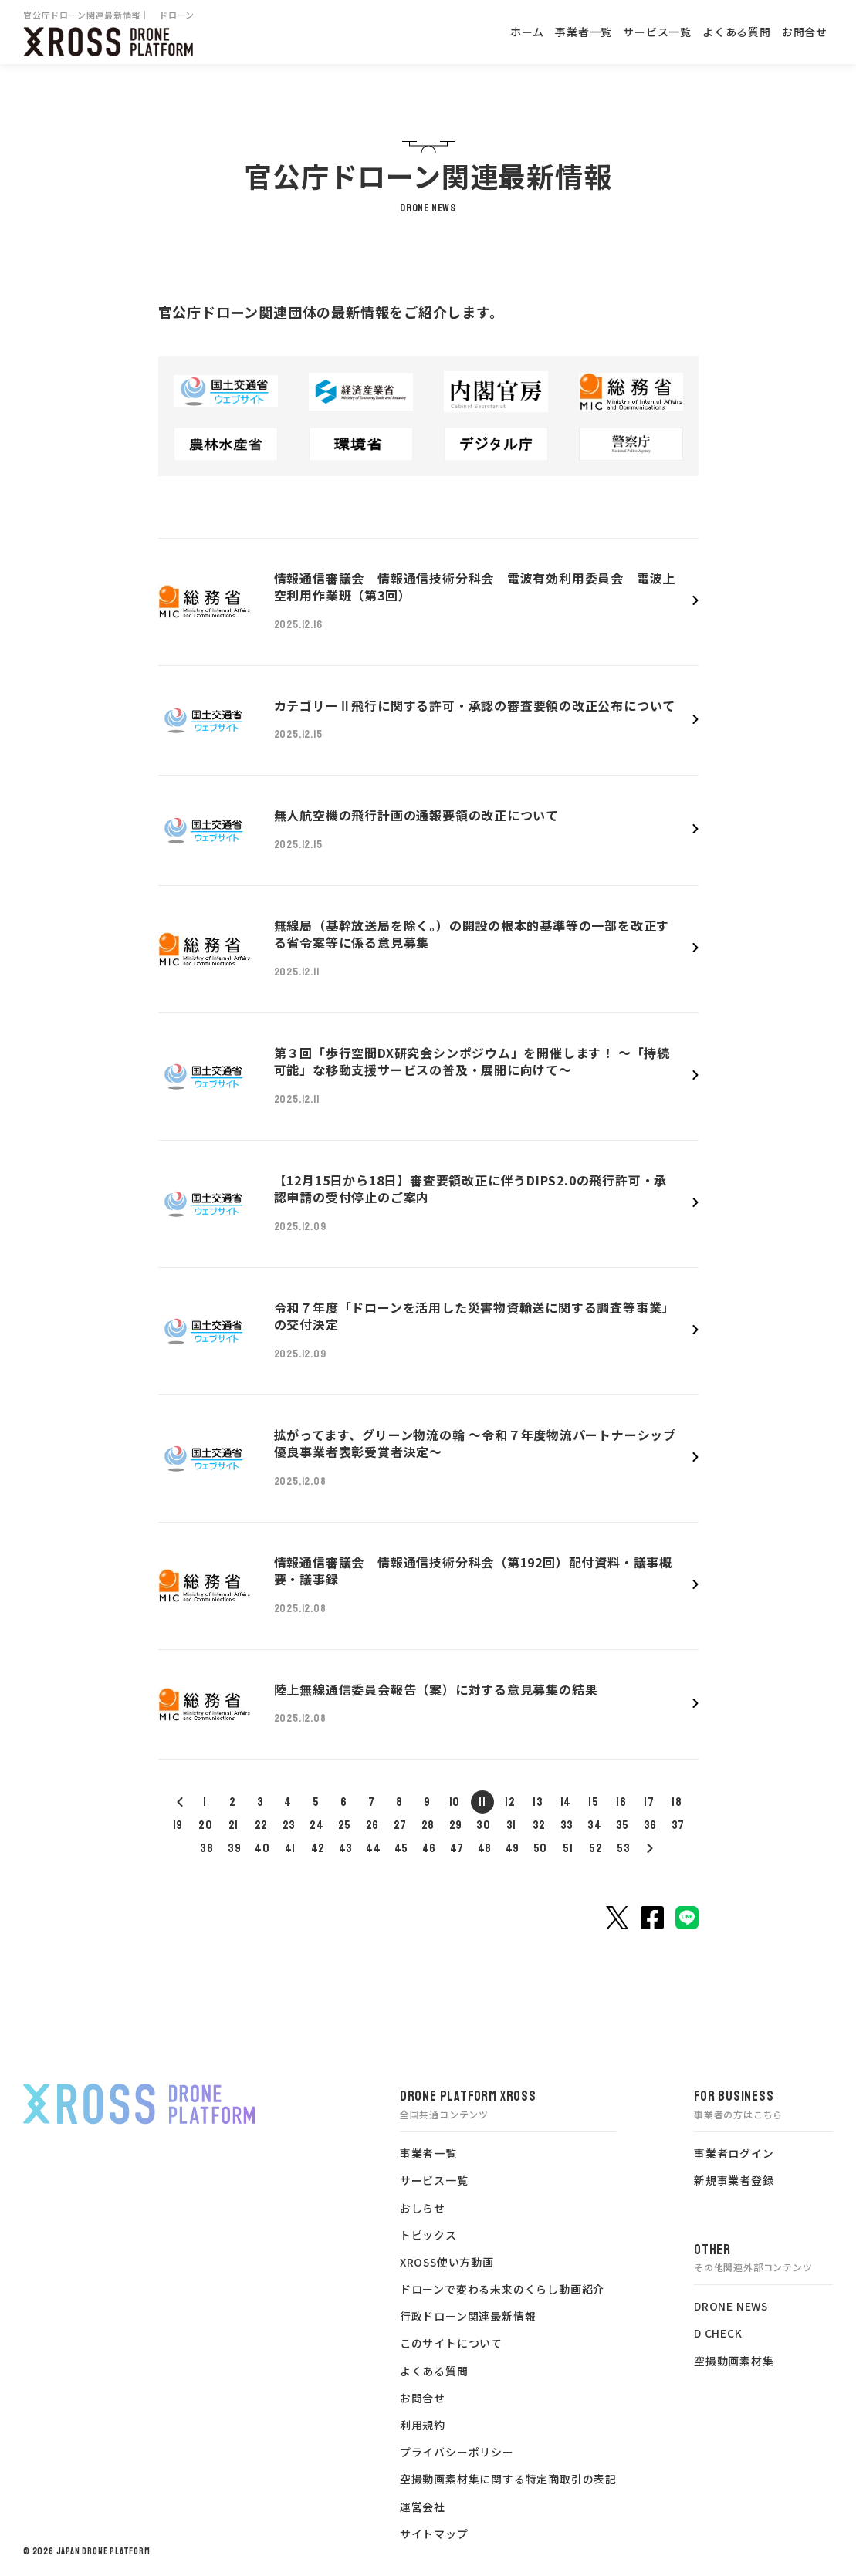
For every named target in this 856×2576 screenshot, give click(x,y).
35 (623, 1825)
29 (456, 1825)
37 (678, 1825)
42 (318, 1848)
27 (401, 1825)
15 (593, 1802)
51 (568, 1848)
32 (539, 1825)
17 (649, 1802)
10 (455, 1802)
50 (540, 1848)
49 (513, 1848)
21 (233, 1825)
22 (262, 1825)
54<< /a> (649, 1848)
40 (262, 1848)
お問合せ (804, 31)
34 (594, 1825)
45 (401, 1848)
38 (207, 1848)
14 (566, 1802)
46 (429, 1848)
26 (373, 1825)
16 (621, 1802)
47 (457, 1848)
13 (538, 1802)
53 (624, 1848)
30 (483, 1825)
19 (178, 1825)
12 (510, 1802)
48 (485, 1848)
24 (317, 1825)
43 (346, 1848)
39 (235, 1848)
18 (677, 1802)
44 (373, 1848)
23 (289, 1825)
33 (567, 1825)
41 (290, 1848)
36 (651, 1825)
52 (596, 1848)
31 (511, 1825)
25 (345, 1825)
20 (205, 1825)
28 (428, 1825)
